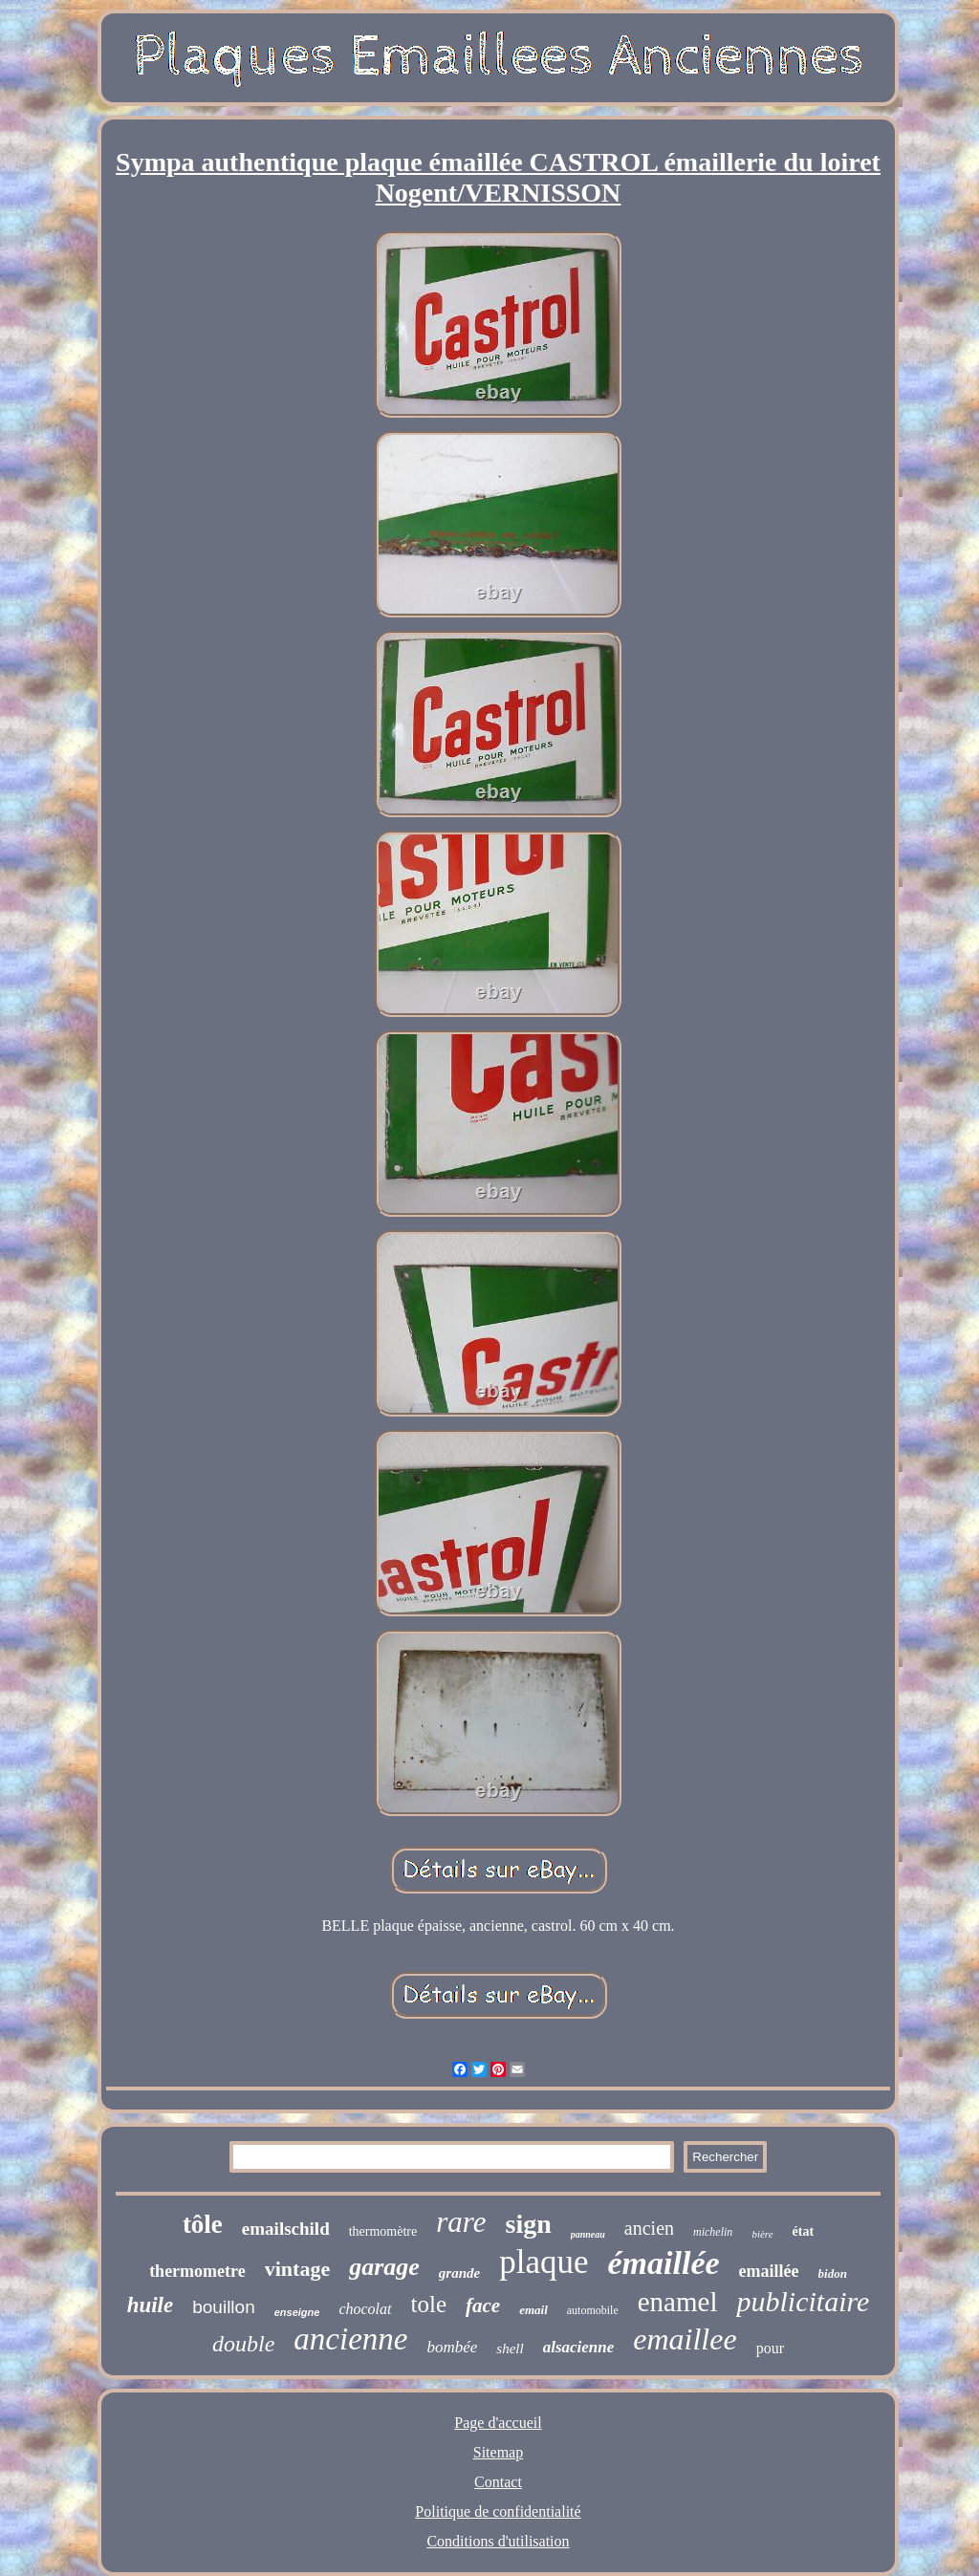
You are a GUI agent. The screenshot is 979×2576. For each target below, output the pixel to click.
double (243, 2343)
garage (384, 2267)
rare (461, 2222)
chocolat (364, 2309)
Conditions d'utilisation (497, 2541)
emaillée (769, 2271)
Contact (498, 2482)
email (533, 2310)
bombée (451, 2347)
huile (150, 2305)
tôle (203, 2224)
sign (528, 2224)
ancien (649, 2228)
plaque (543, 2262)
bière (761, 2234)
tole (429, 2304)
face (483, 2305)
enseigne (297, 2312)
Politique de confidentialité (497, 2511)
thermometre (197, 2271)
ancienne (350, 2339)
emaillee (684, 2339)
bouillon (223, 2307)
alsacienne (579, 2347)
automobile (593, 2310)
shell (509, 2348)
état (804, 2231)
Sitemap (498, 2452)
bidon (832, 2273)
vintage (297, 2269)
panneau (588, 2234)
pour (770, 2348)
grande (459, 2273)
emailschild (286, 2229)
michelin (712, 2232)
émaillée (664, 2263)
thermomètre (383, 2231)
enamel (678, 2301)
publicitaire (802, 2301)
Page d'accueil (497, 2422)
